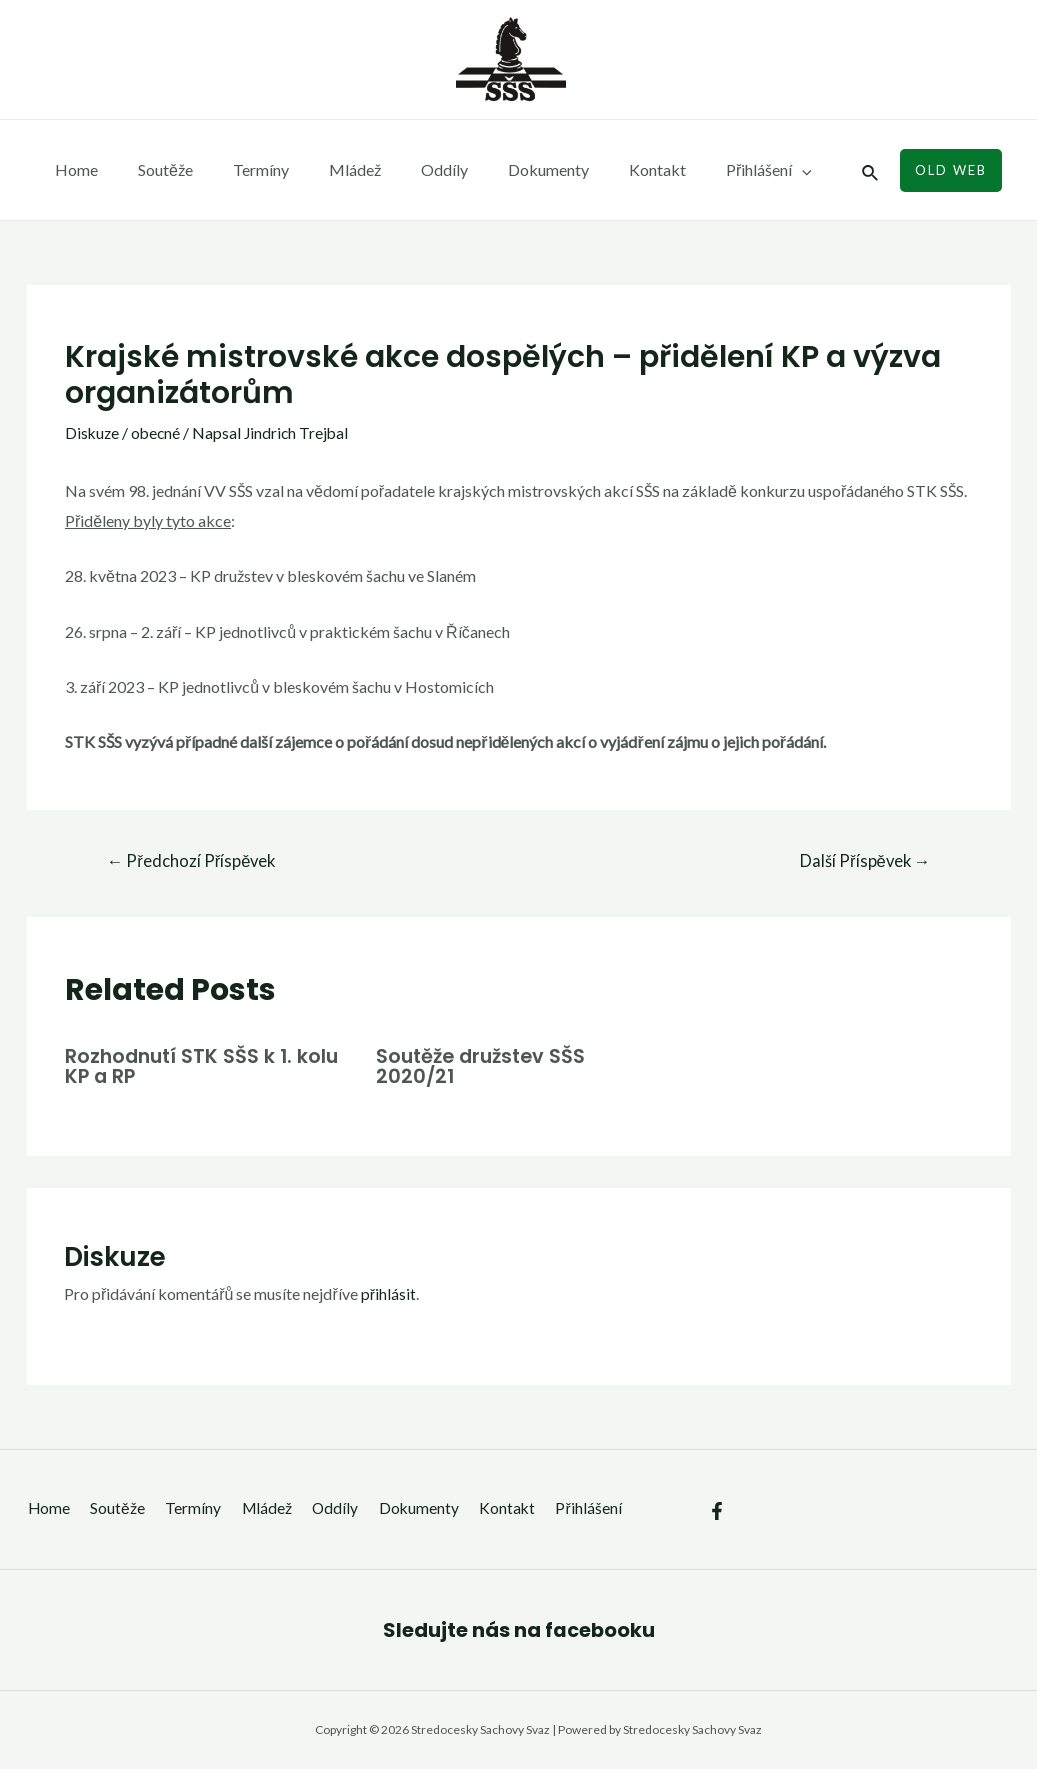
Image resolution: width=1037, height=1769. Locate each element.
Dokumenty (504, 169)
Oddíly (408, 169)
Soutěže (153, 169)
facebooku (600, 1629)
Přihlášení (709, 170)
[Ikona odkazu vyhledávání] (871, 170)
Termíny (241, 169)
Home (72, 169)
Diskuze (93, 432)
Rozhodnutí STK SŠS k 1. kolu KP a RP (205, 1066)
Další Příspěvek (862, 861)
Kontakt (605, 169)
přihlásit (388, 1293)
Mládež (327, 169)
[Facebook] (717, 1496)
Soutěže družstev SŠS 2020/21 (485, 1066)
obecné (158, 432)
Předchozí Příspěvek (193, 861)
